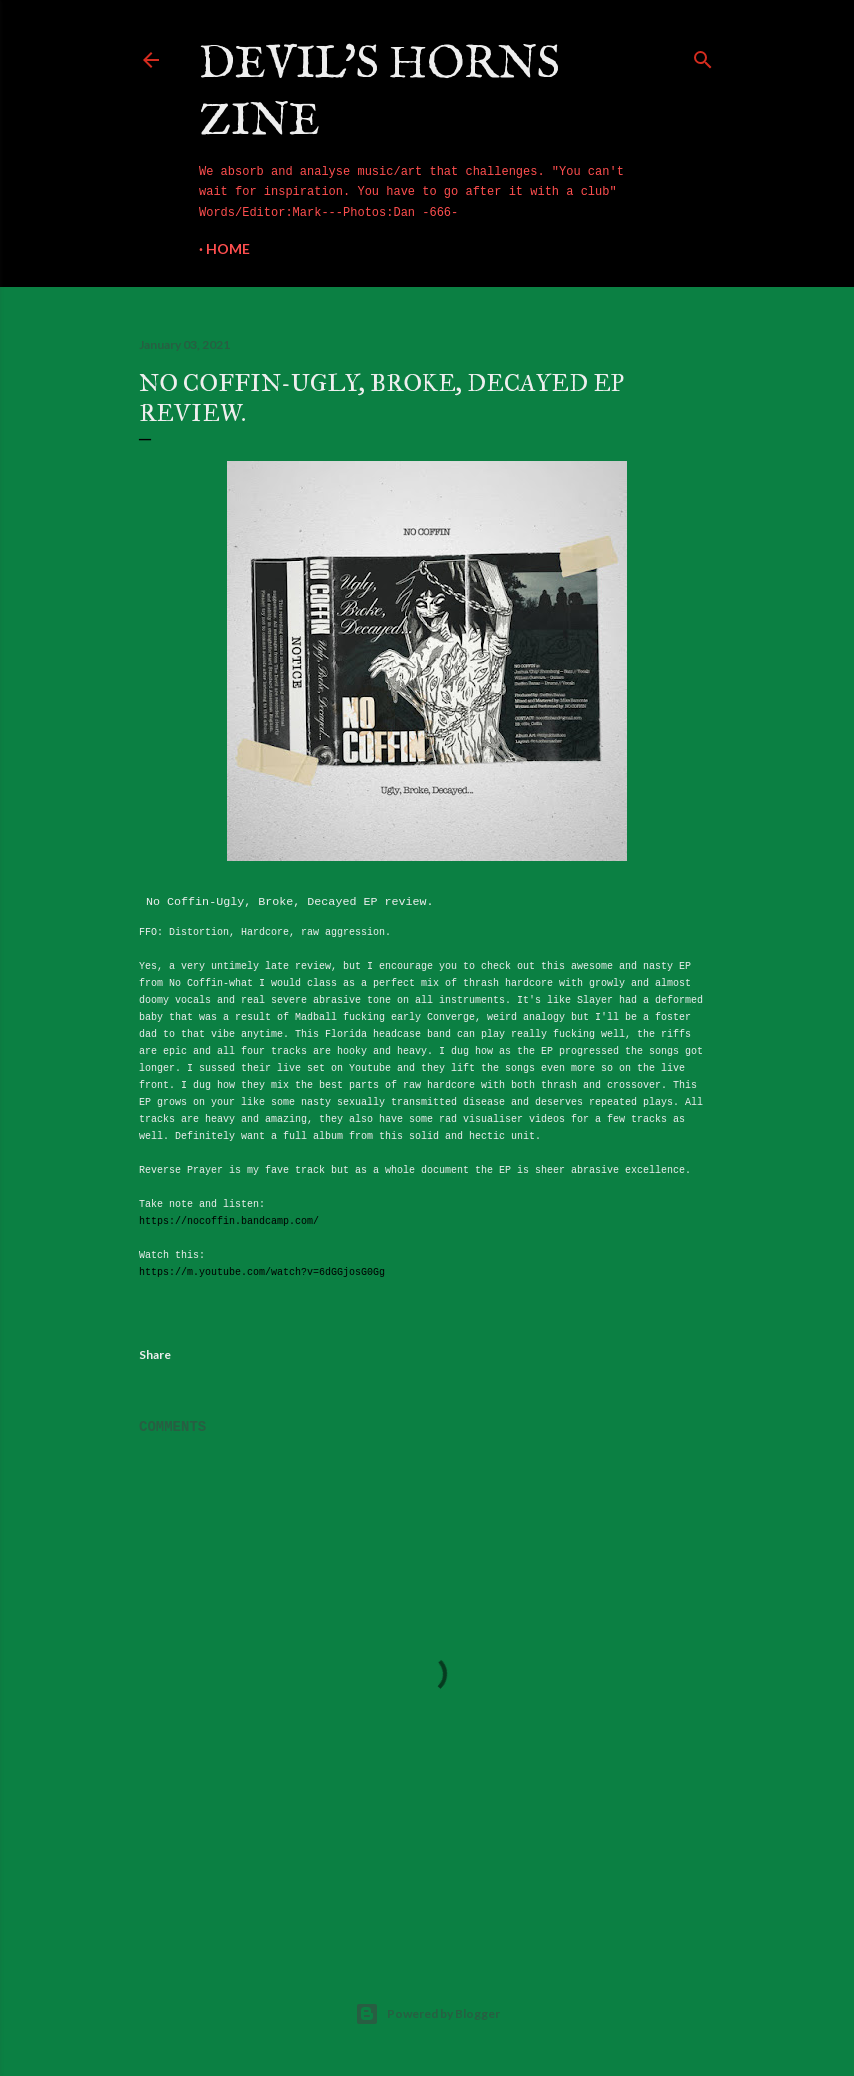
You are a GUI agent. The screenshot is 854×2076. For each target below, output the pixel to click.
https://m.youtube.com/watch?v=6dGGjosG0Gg (262, 1272)
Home (228, 248)
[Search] (703, 56)
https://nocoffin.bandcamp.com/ (229, 1221)
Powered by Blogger (427, 2014)
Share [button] (155, 1354)
